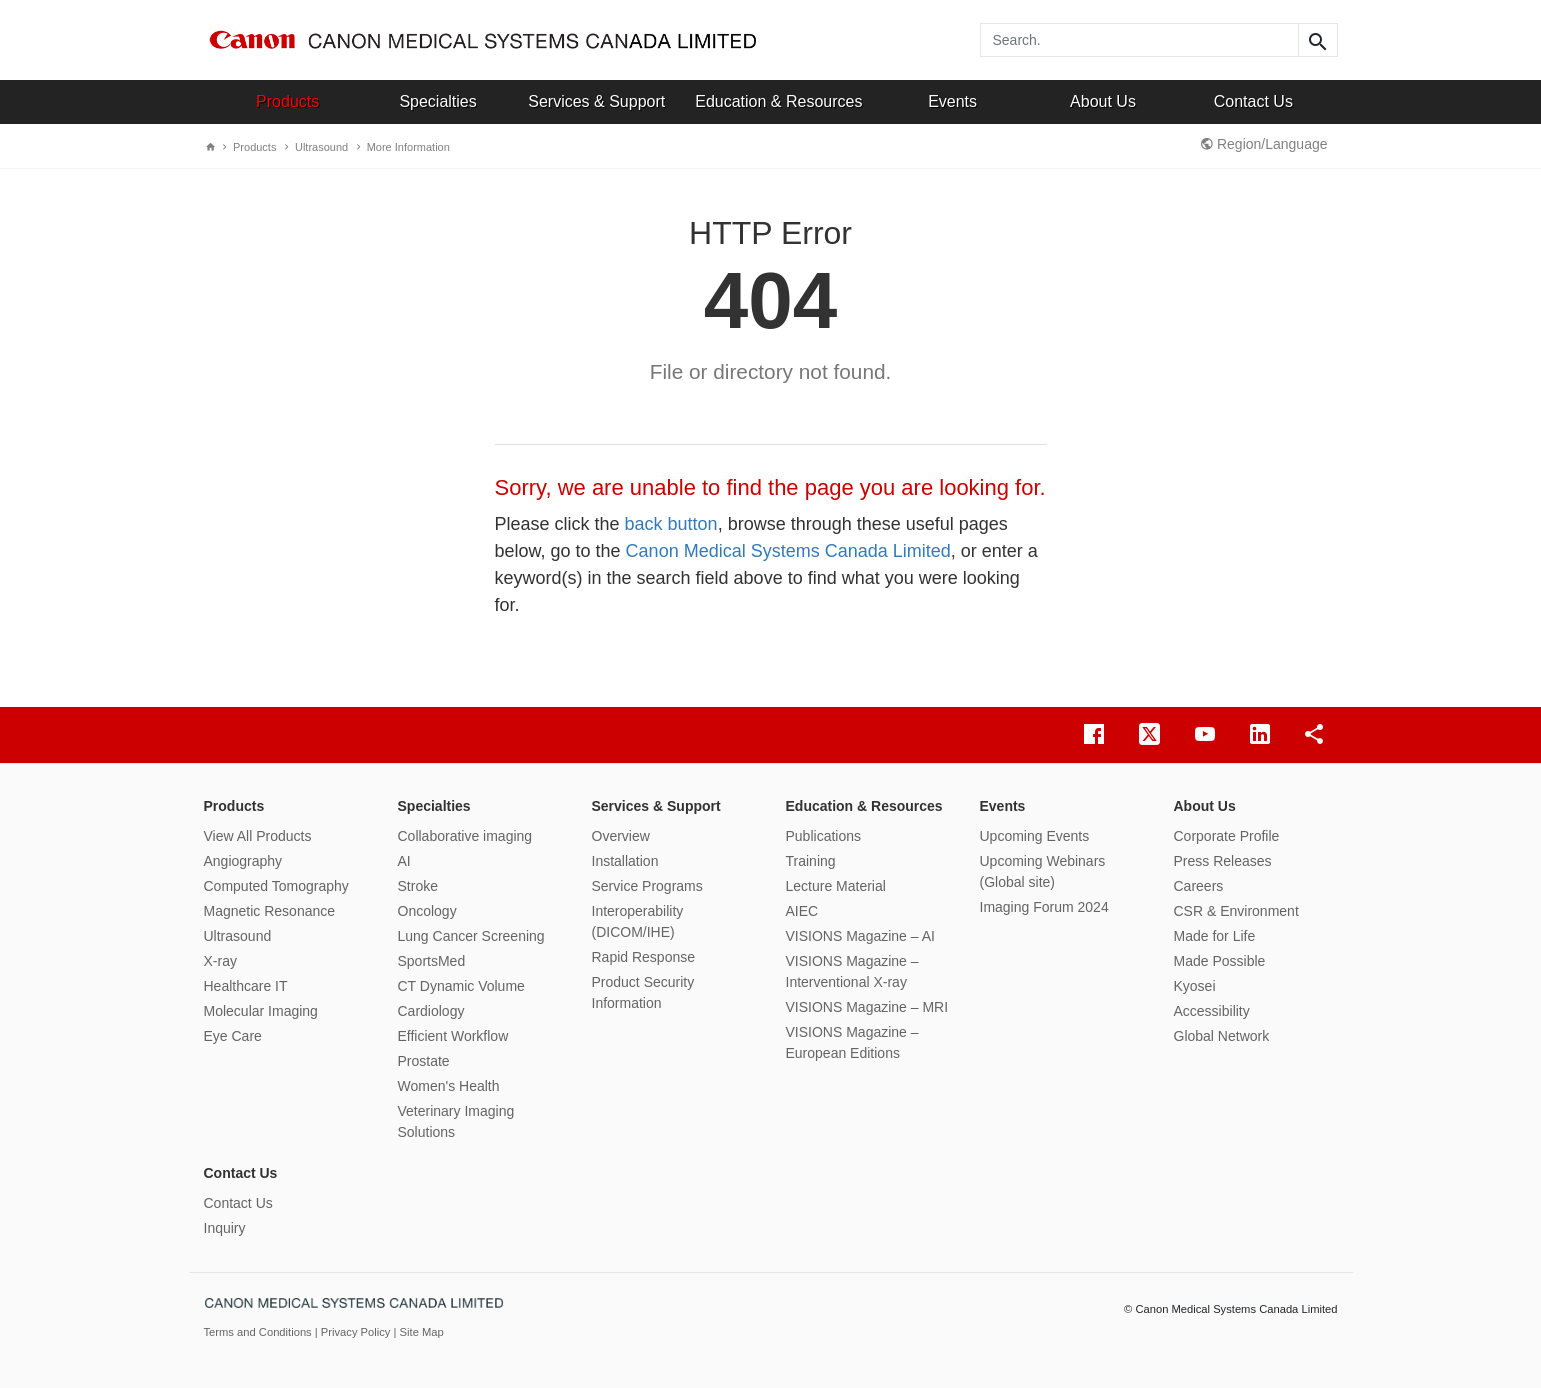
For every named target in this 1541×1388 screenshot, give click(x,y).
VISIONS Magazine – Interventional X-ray (852, 971)
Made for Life (1215, 936)
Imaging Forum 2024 (1044, 907)
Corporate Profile (1227, 836)
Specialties (437, 101)
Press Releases (1223, 861)
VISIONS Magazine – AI (860, 936)
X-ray (220, 961)
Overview (621, 836)
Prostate (424, 1061)
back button (671, 524)
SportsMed (432, 961)
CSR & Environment (1236, 911)
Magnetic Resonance (270, 911)
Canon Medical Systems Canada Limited (788, 551)
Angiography (243, 861)
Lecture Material (836, 886)
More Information (403, 147)
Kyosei (1195, 986)
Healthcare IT (246, 986)
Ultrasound (316, 147)
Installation (625, 861)
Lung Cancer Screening (471, 936)
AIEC (802, 911)
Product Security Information (643, 992)
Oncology (427, 911)
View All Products (258, 836)
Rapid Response (644, 957)
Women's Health (449, 1086)
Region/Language (1264, 144)
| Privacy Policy (354, 1332)
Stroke (418, 886)
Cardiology (431, 1011)
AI (404, 861)
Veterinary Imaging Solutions (456, 1121)
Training (811, 861)
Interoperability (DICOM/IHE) (638, 921)
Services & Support (596, 101)
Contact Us (1253, 101)
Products (287, 101)
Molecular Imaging (261, 1011)
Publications (824, 836)
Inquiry (225, 1228)
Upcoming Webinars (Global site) (1043, 871)
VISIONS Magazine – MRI (867, 1007)
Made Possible (1220, 961)
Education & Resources (778, 101)
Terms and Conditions (259, 1332)
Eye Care (233, 1036)
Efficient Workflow (453, 1036)
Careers (1199, 886)
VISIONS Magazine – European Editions (852, 1042)
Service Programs (647, 886)
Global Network (1222, 1036)
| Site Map (419, 1332)
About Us (1103, 101)
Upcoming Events (1035, 836)
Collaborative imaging (465, 836)
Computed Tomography (276, 886)
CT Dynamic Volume (461, 986)
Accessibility (1212, 1011)
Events (952, 101)
